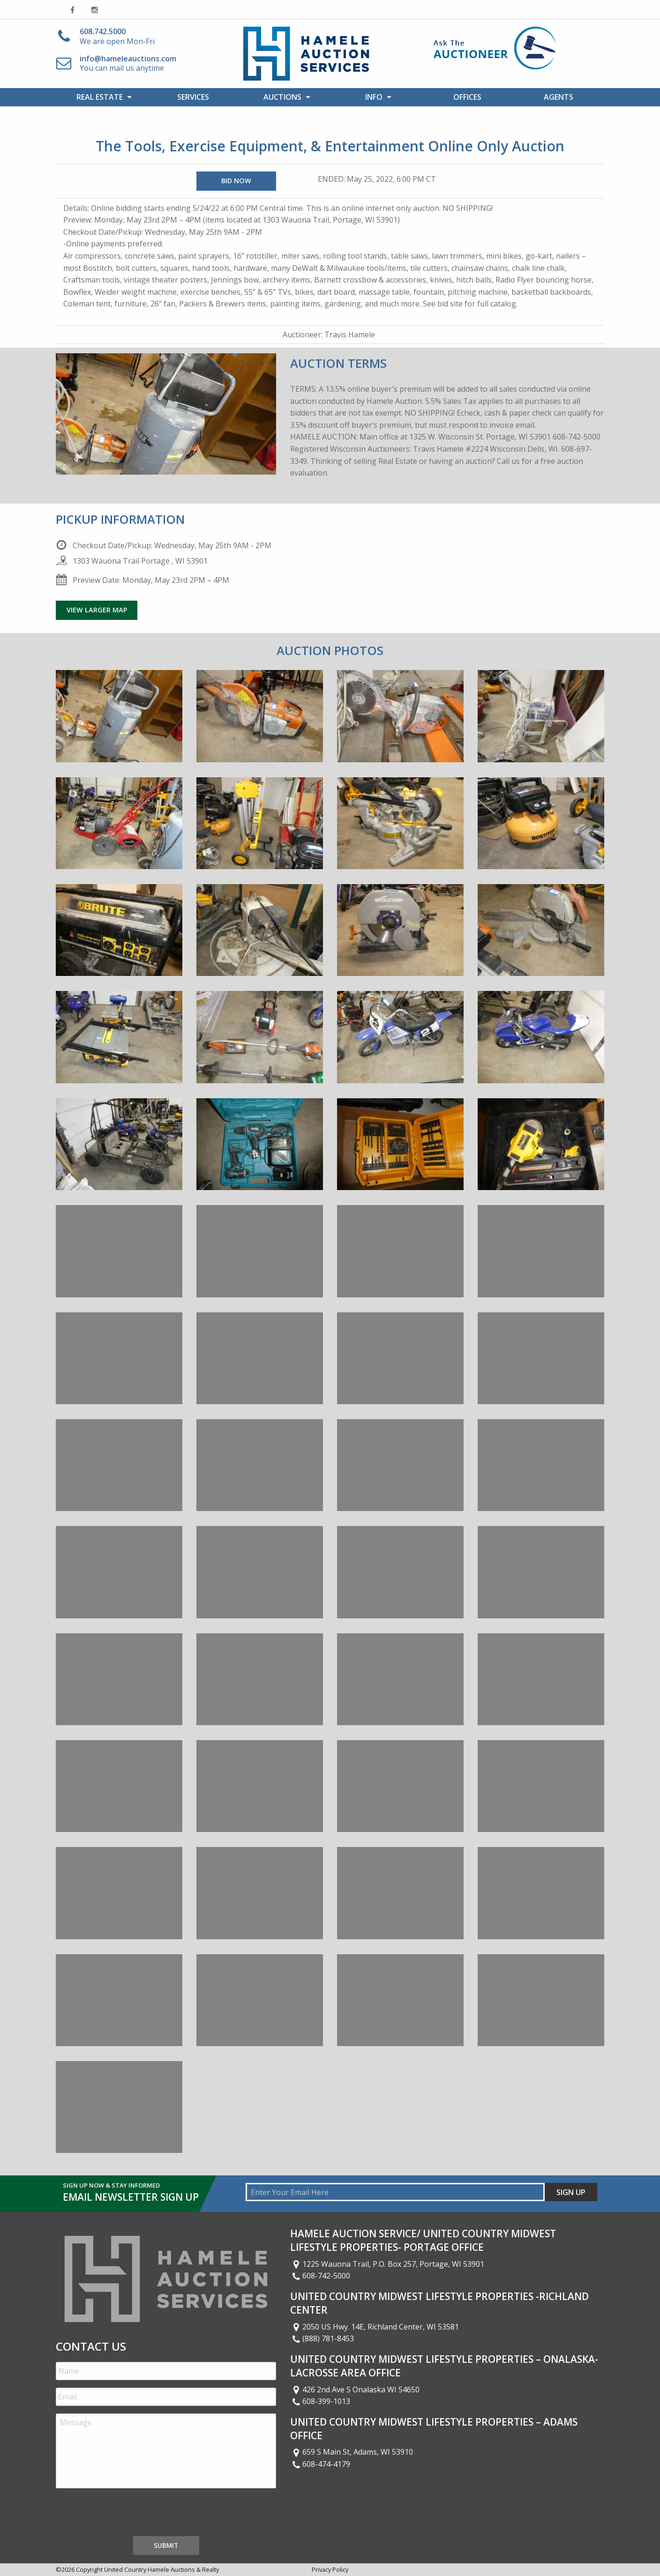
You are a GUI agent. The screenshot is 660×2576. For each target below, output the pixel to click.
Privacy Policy (330, 2569)
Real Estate (99, 97)
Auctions (282, 97)
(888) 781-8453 (322, 2338)
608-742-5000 (320, 2276)
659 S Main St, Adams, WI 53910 (351, 2452)
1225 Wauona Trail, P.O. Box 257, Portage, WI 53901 (387, 2264)
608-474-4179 (320, 2464)
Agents (558, 97)
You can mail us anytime (128, 63)
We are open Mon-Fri (117, 36)
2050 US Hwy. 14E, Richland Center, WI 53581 (374, 2327)
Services (193, 97)
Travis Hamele (349, 334)
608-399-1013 (320, 2401)
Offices (467, 97)
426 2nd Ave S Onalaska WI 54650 (355, 2389)
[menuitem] (101, 97)
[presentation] (127, 2514)
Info (373, 97)
